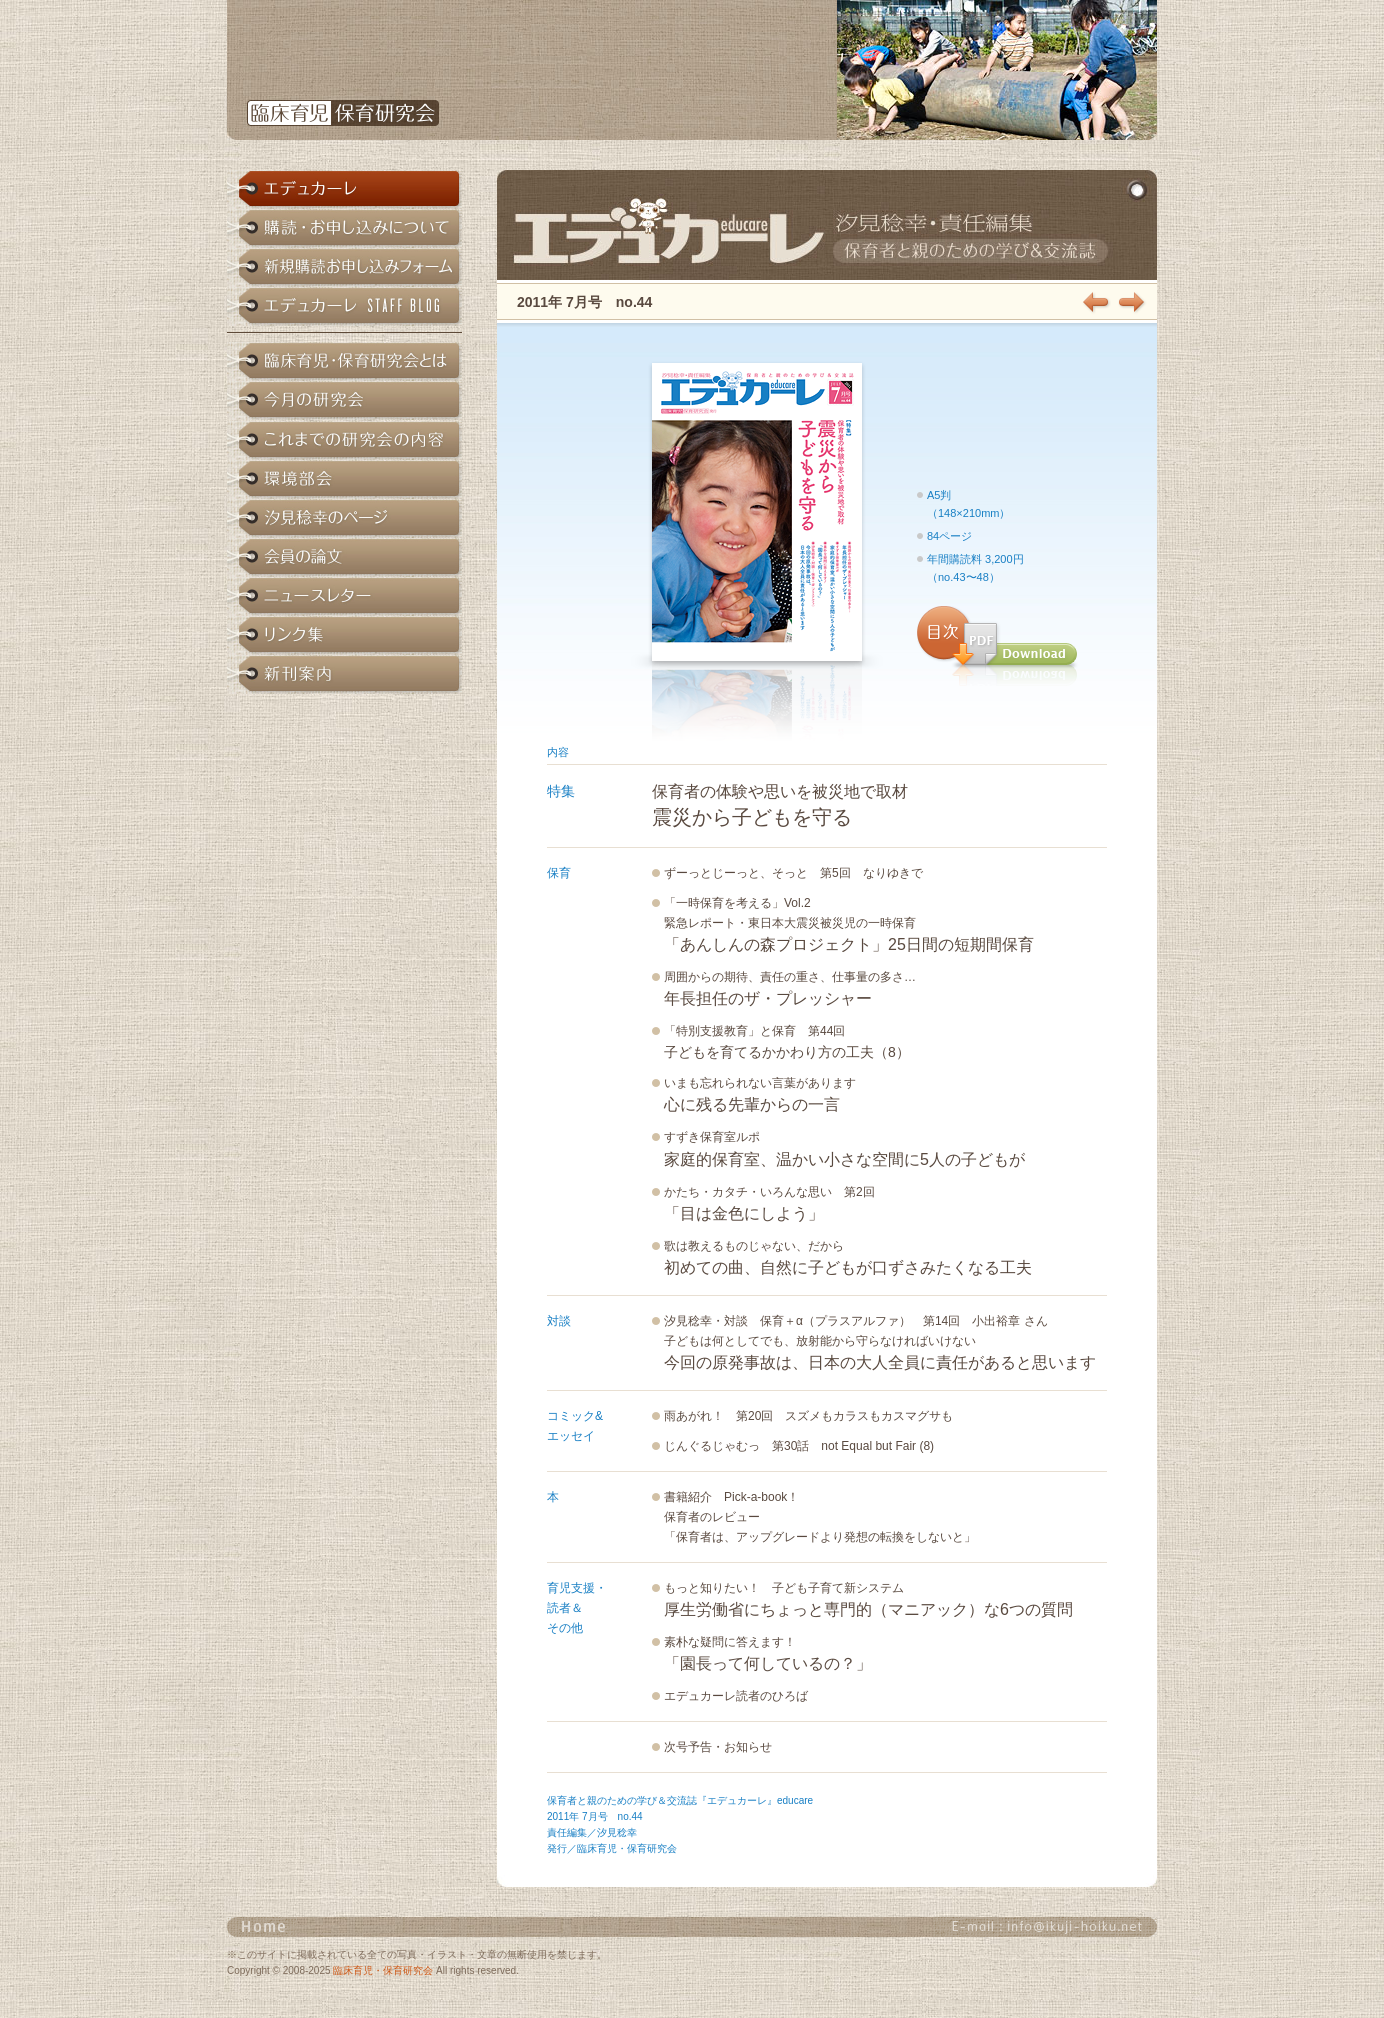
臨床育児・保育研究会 (383, 1970)
